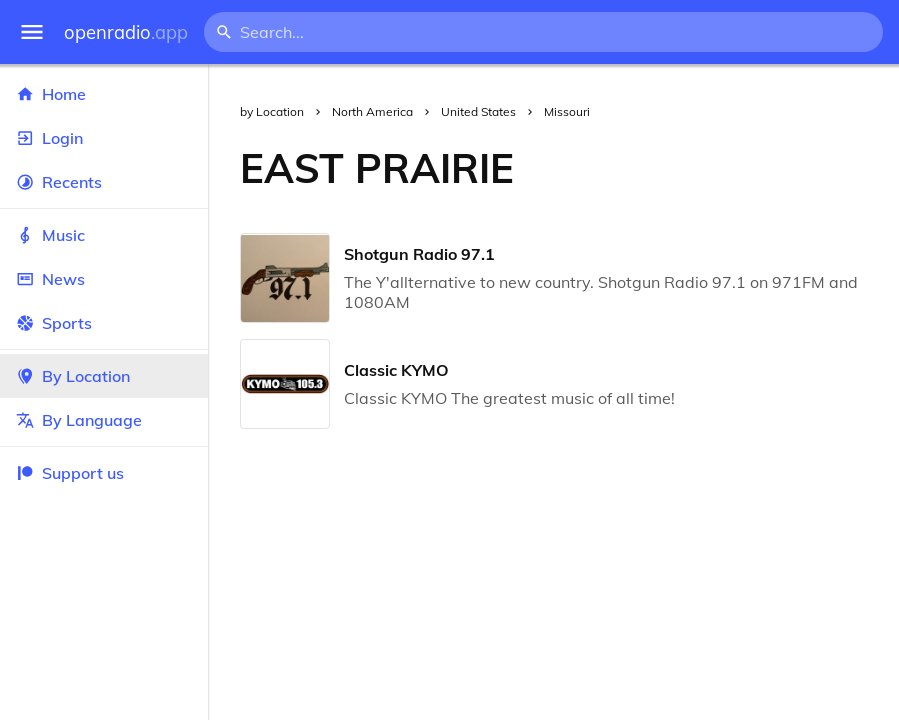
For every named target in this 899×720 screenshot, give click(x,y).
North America (372, 111)
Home (104, 94)
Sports (104, 323)
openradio (126, 32)
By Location (104, 376)
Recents (104, 182)
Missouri (567, 111)
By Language (104, 420)
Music (104, 235)
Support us (70, 473)
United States (478, 111)
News (104, 279)
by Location (272, 111)
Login (104, 138)
